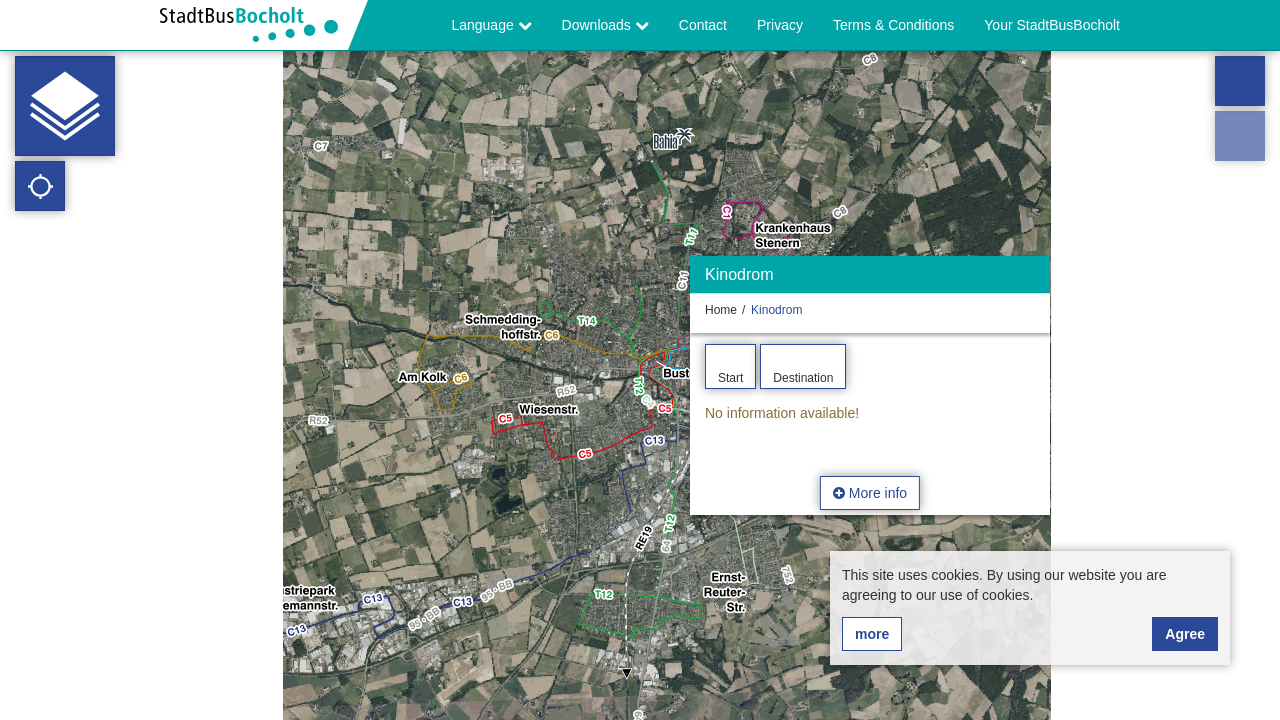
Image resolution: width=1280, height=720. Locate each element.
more (872, 634)
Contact (703, 25)
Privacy (780, 25)
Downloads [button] (605, 25)
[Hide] (1032, 279)
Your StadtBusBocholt (1052, 25)
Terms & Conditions (893, 25)
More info (870, 493)
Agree (1185, 634)
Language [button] (491, 25)
